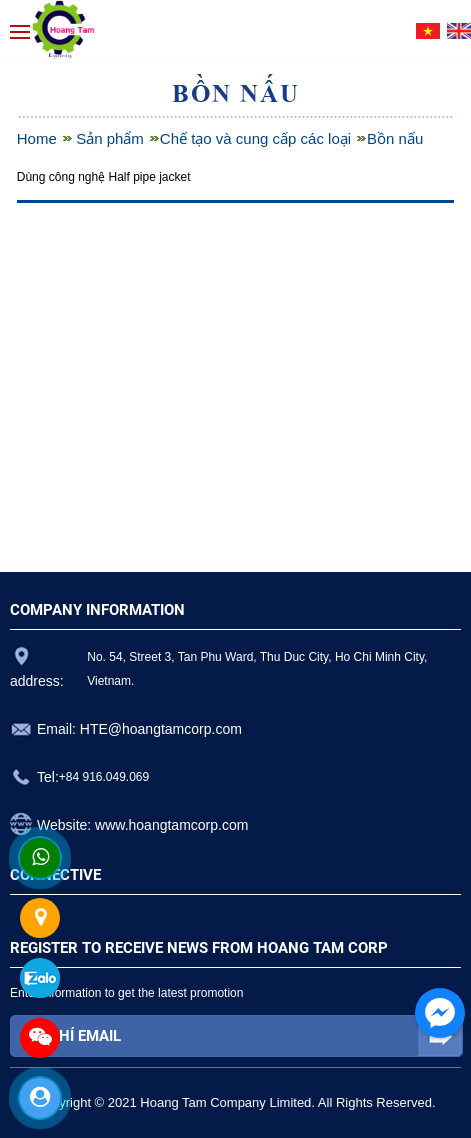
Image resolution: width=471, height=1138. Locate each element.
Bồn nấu (395, 138)
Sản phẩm (110, 138)
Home (37, 138)
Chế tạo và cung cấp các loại (255, 138)
